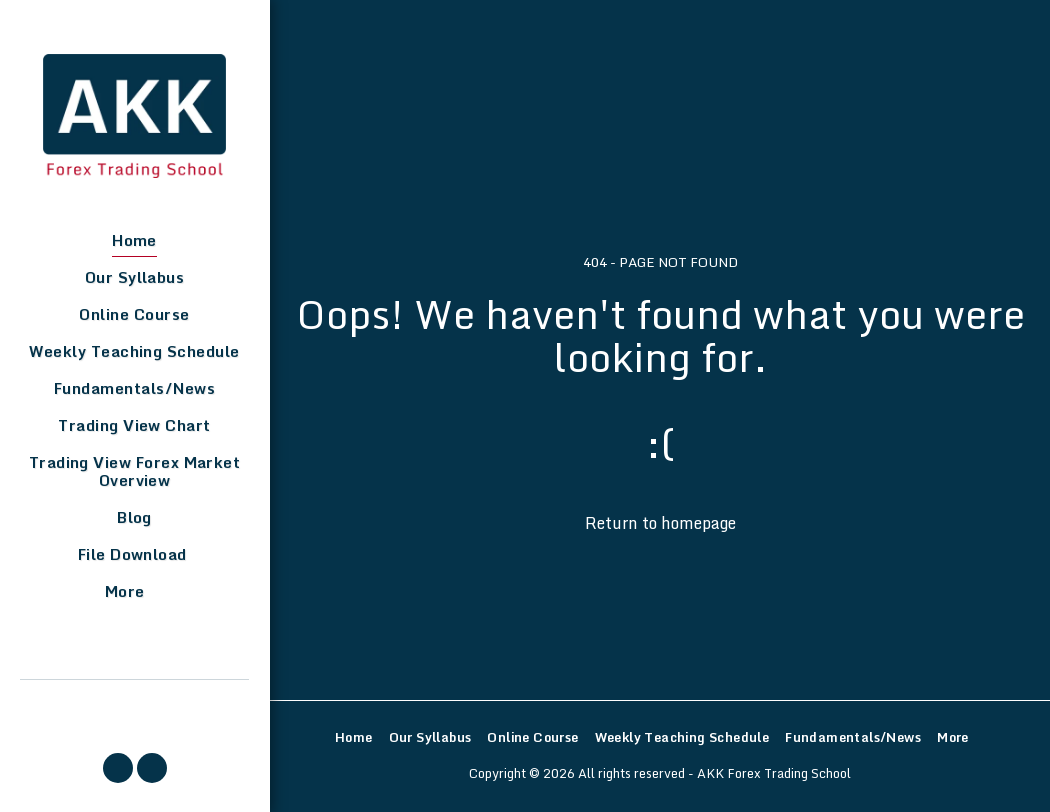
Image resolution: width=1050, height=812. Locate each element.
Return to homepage (660, 523)
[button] (118, 768)
